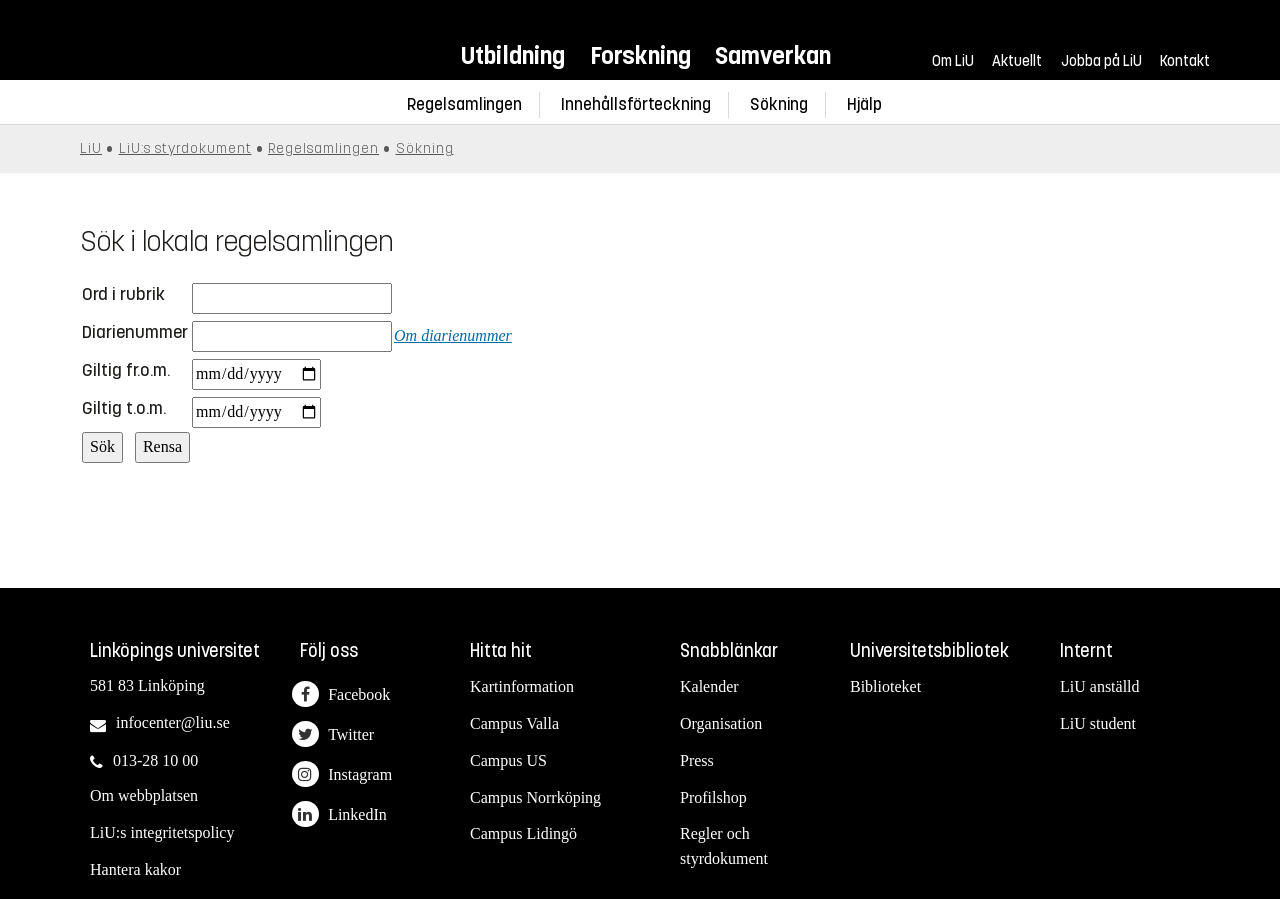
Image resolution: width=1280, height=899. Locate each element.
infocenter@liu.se (173, 722)
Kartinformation (522, 686)
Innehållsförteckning (636, 104)
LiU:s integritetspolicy (162, 832)
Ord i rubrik (123, 294)
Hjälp (864, 104)
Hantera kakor (135, 869)
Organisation (721, 723)
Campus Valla (514, 723)
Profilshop (713, 797)
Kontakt (1185, 61)
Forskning (640, 55)
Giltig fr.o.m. (126, 370)
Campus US (508, 760)
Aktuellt (1017, 61)
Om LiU (953, 61)
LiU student (1098, 723)
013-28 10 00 (155, 760)
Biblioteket (885, 686)
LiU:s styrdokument (185, 148)
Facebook (341, 694)
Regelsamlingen (464, 104)
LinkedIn (339, 814)
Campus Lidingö (523, 833)
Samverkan (773, 55)
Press (697, 760)
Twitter (333, 734)
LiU (91, 148)
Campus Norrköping (535, 797)
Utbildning (513, 55)
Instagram (342, 774)
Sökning (779, 104)
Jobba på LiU (1101, 61)
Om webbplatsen (144, 795)
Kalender (709, 686)
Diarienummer (135, 332)
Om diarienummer (453, 335)
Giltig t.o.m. (124, 408)
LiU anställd (1100, 686)
